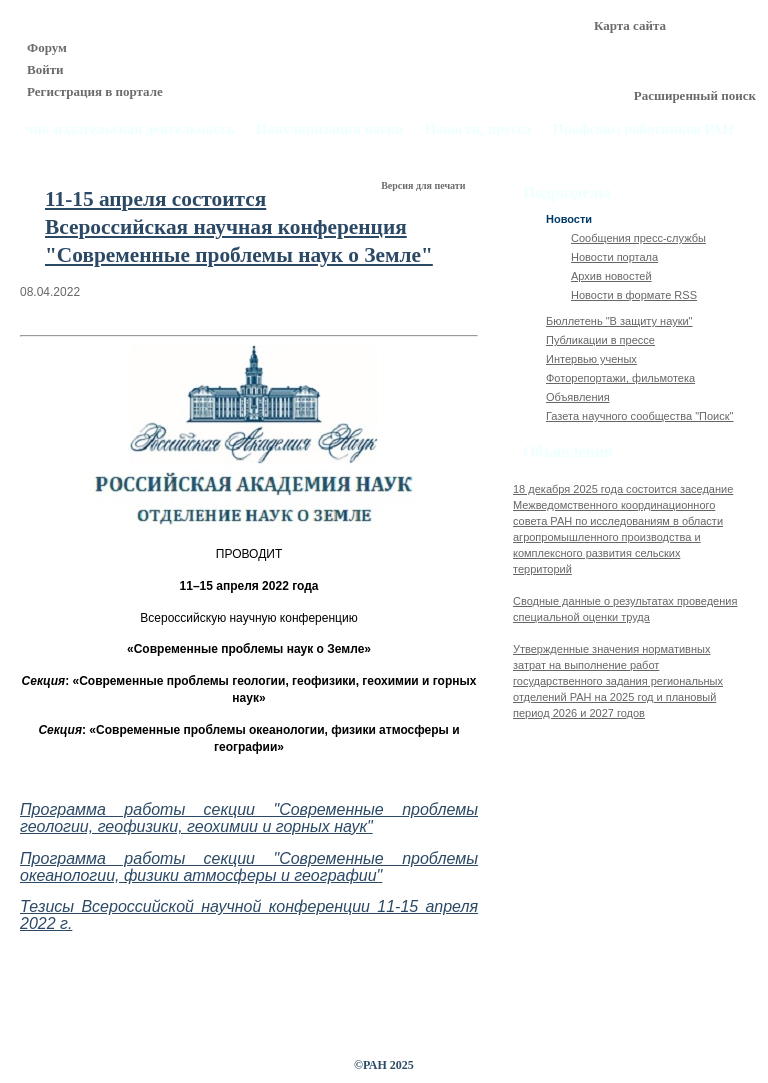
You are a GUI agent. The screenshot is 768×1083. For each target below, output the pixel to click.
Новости (569, 219)
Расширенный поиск (695, 95)
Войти (45, 69)
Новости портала (614, 257)
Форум (47, 47)
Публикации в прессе (600, 340)
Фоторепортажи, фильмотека (620, 378)
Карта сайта (630, 25)
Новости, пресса (478, 129)
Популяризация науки (330, 129)
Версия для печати (424, 185)
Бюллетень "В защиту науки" (619, 321)
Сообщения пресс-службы (638, 238)
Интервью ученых (591, 359)
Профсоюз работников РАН (644, 129)
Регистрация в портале (95, 91)
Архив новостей (611, 276)
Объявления (578, 397)
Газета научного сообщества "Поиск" (639, 416)
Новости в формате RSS (634, 295)
